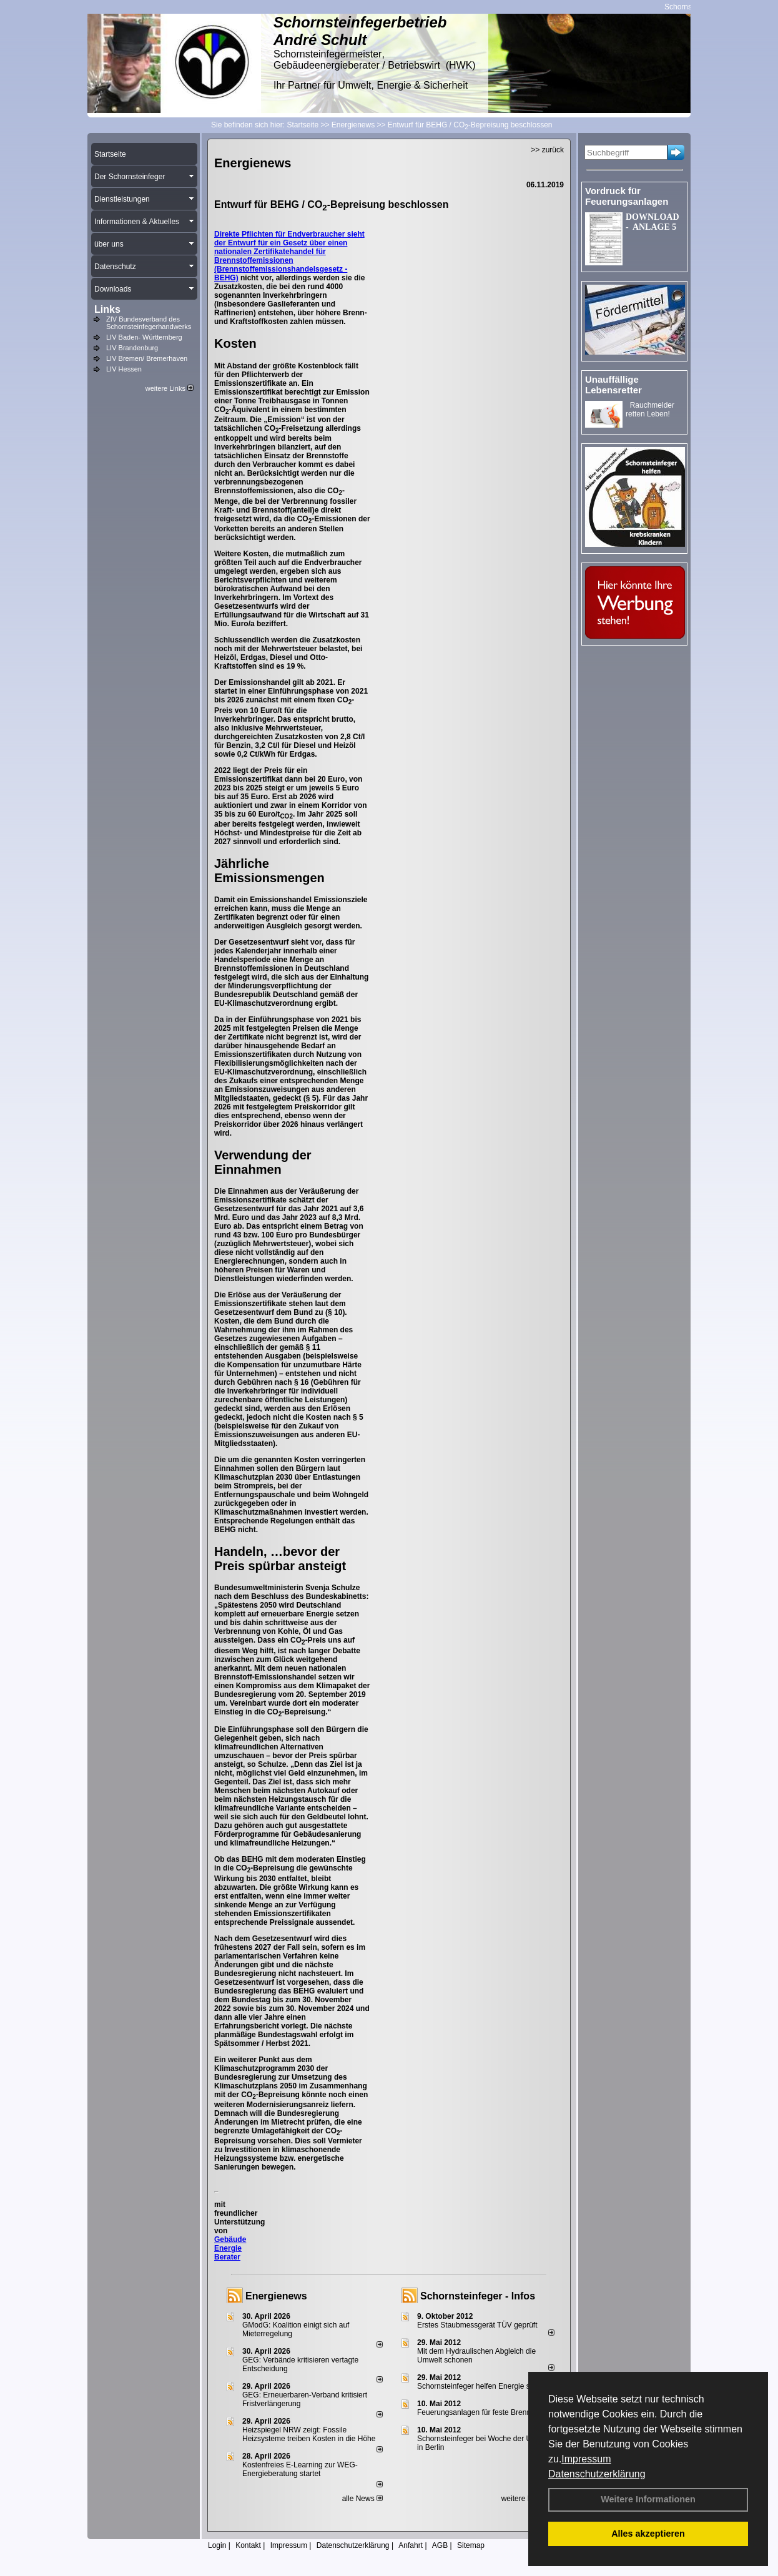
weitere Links (169, 388)
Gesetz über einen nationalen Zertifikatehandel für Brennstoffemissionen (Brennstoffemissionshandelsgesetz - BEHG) (280, 260)
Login (217, 2545)
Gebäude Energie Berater (230, 2248)
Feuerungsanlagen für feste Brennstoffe (483, 2412)
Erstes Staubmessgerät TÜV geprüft (477, 2325)
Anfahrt (410, 2545)
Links (107, 309)
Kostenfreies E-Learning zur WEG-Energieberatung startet (300, 2469)
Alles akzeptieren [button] (648, 2534)
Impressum (586, 2459)
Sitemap (471, 2545)
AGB (440, 2545)
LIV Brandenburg (132, 347)
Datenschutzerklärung (597, 2474)
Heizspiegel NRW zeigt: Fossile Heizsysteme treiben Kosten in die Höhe (308, 2434)
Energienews (276, 2296)
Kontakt (248, 2545)
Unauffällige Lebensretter (613, 384)
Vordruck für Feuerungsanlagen (626, 196)
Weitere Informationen (648, 2499)
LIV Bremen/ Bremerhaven (146, 358)
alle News (362, 2498)
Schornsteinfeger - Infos (477, 2296)
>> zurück (547, 149)
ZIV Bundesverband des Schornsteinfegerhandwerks (148, 322)
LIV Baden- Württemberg (144, 337)
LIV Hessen (124, 369)
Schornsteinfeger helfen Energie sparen (483, 2386)
